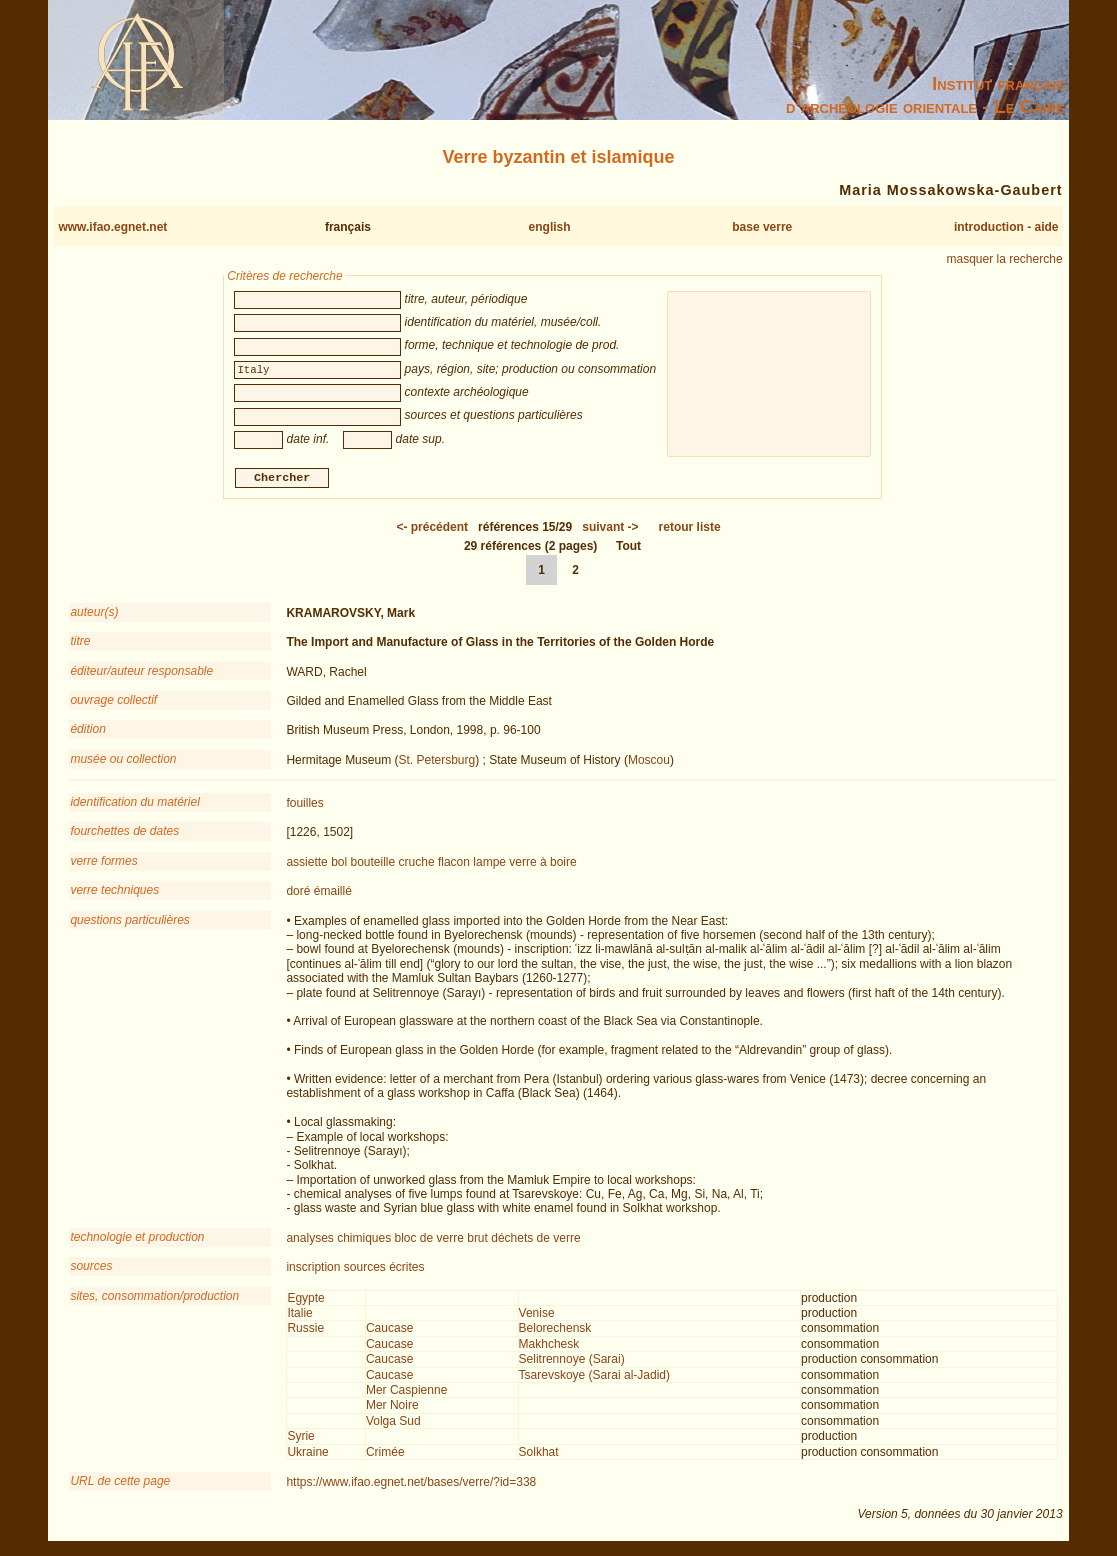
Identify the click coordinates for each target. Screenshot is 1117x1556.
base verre (762, 227)
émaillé (333, 894)
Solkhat (539, 1454)
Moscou (649, 762)
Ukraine (307, 1454)
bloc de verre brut (441, 1240)
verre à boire (542, 864)
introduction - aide (1006, 227)
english (550, 227)
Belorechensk (555, 1331)
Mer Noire (392, 1408)
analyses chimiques (338, 1240)
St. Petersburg (436, 762)
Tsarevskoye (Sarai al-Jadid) (594, 1377)
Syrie (300, 1439)
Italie (299, 1316)
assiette (306, 864)
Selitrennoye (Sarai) (572, 1362)
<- (432, 529)
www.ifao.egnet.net (112, 227)
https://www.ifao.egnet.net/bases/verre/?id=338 (411, 1484)
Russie (305, 1331)
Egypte (305, 1300)
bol (339, 864)
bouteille (373, 864)
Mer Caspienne (406, 1393)
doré (298, 894)
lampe (489, 864)
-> (610, 529)
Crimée (385, 1454)
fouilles (304, 806)
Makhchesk (549, 1346)
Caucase (389, 1331)
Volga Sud (393, 1423)
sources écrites (384, 1270)
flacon (454, 864)
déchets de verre (535, 1240)
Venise (537, 1316)
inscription (313, 1270)
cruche (417, 864)
